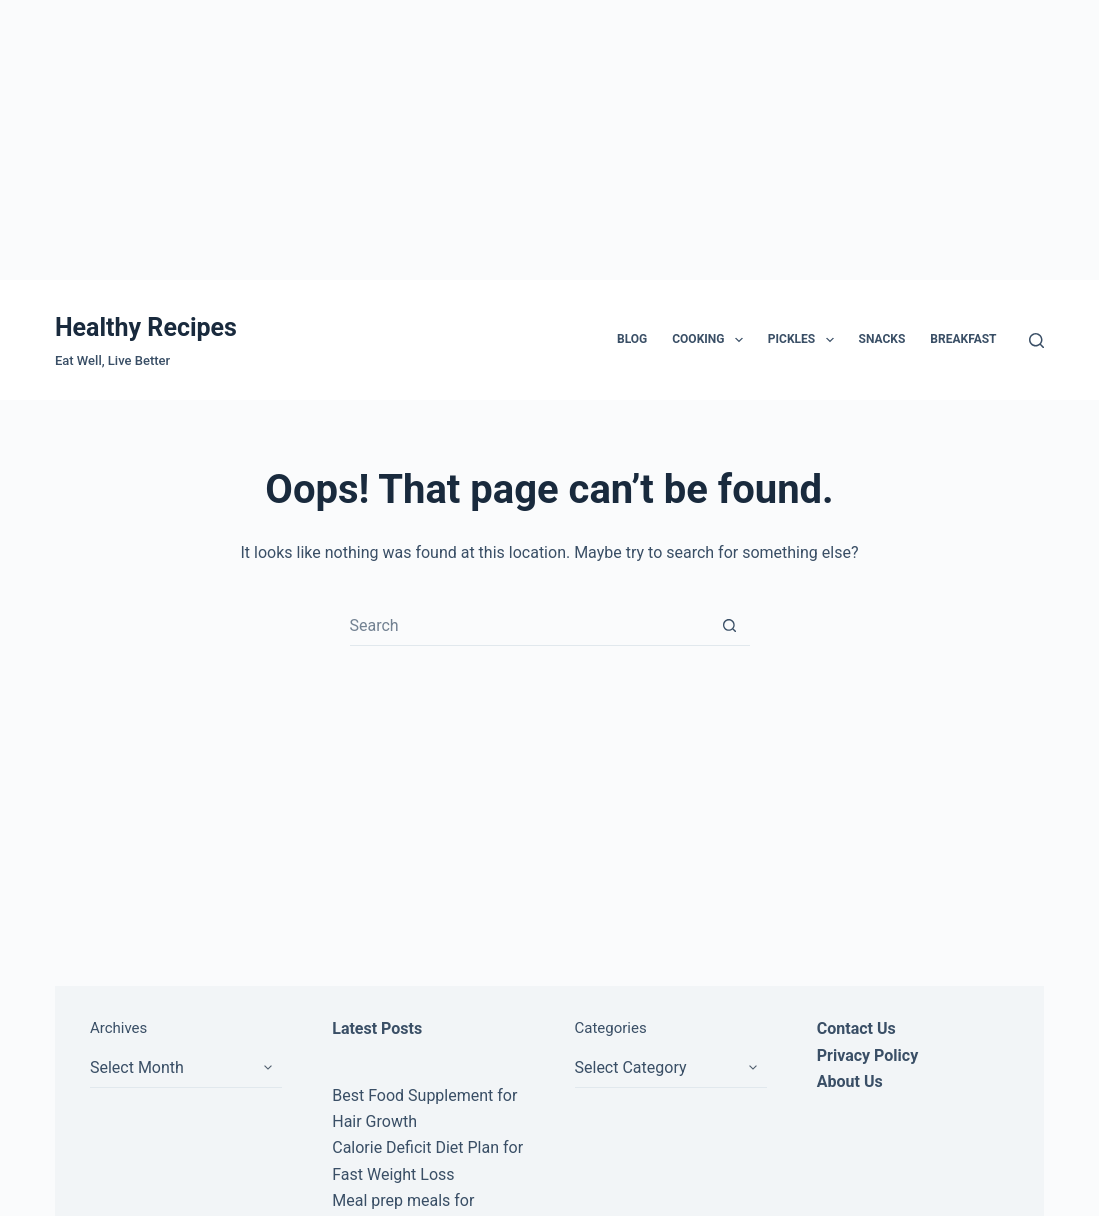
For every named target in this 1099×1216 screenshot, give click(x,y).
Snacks (882, 339)
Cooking (711, 340)
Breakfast (963, 339)
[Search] (1036, 340)
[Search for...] (530, 626)
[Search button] (730, 626)
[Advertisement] (549, 140)
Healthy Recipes (146, 327)
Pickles (805, 340)
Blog (632, 339)
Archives (118, 1028)
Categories (611, 1028)
